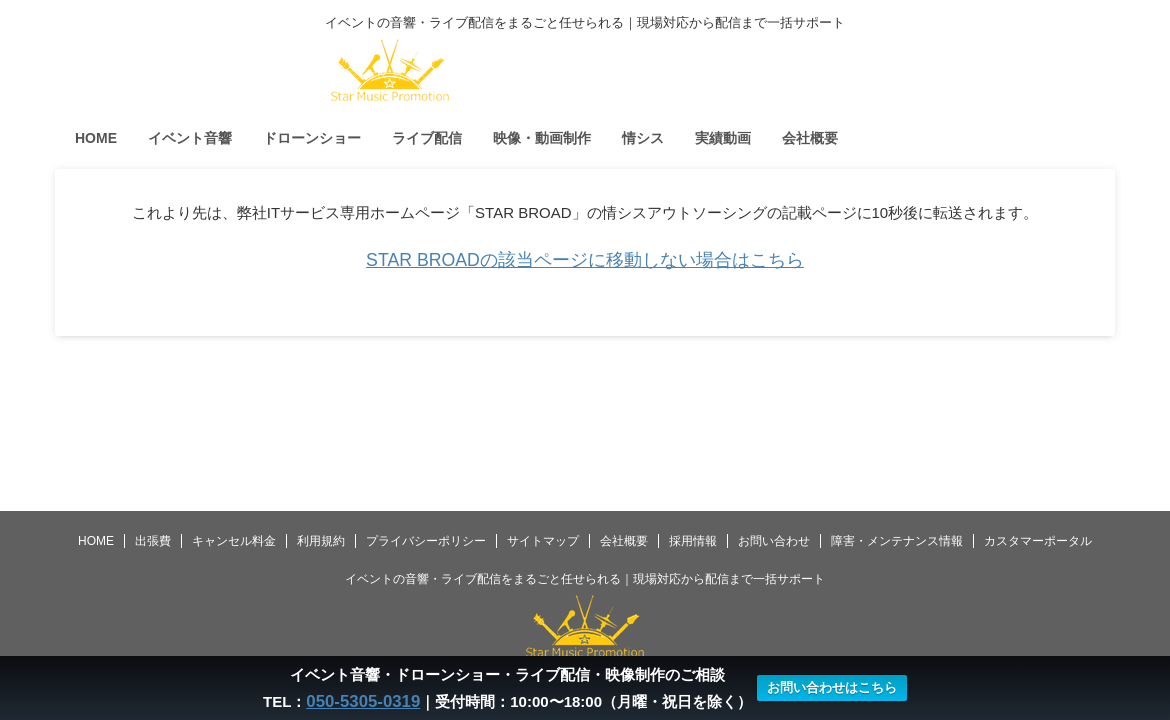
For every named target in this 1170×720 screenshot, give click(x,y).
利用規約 (321, 541)
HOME (96, 138)
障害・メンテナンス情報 (897, 541)
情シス (643, 138)
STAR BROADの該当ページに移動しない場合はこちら (585, 259)
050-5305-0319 (363, 701)
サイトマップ (543, 541)
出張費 (153, 541)
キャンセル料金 (234, 541)
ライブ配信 (427, 138)
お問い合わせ (774, 541)
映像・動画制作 (542, 138)
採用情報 (693, 541)
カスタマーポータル (1038, 541)
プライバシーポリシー (426, 541)
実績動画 (723, 138)
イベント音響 (190, 138)
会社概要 (810, 138)
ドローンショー (312, 138)
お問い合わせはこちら (826, 688)
